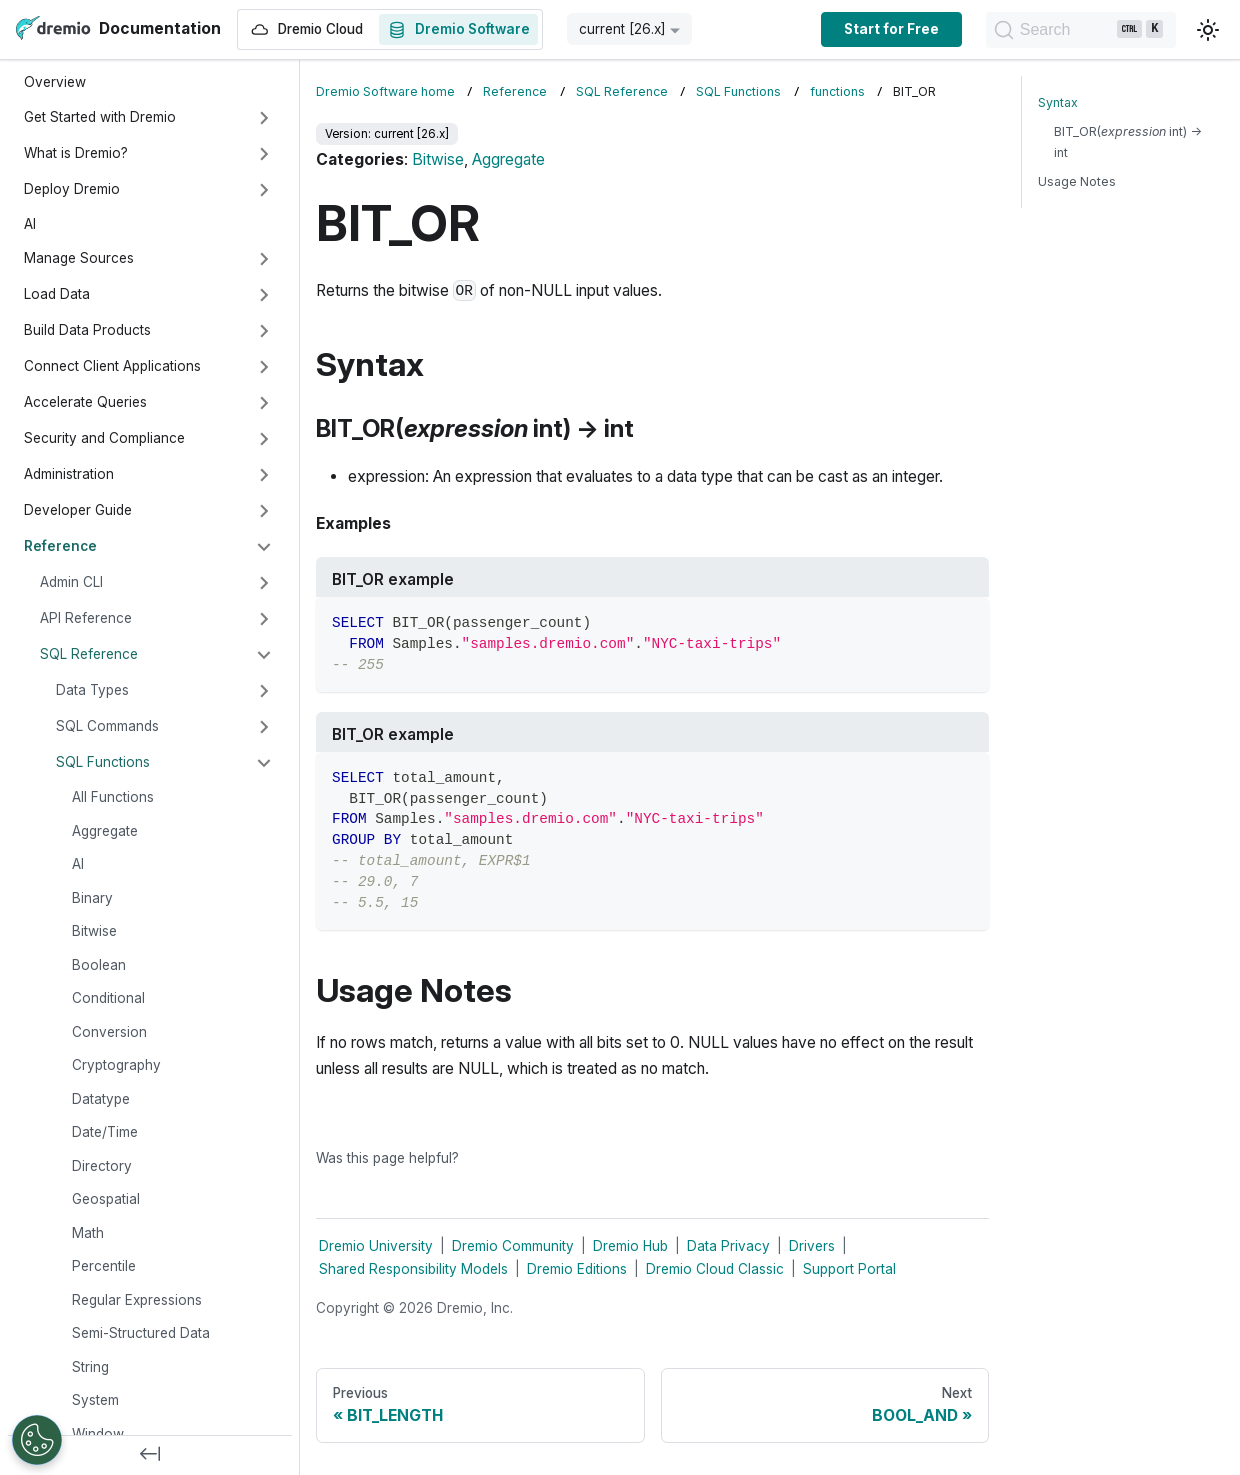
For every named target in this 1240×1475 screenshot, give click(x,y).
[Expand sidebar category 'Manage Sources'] (264, 259)
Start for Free (881, 29)
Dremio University (376, 1246)
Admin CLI (71, 582)
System (95, 1400)
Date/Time (105, 1132)
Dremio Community (513, 1246)
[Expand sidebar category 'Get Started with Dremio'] (264, 118)
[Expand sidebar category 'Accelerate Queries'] (264, 403)
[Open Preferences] (37, 1440)
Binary (92, 898)
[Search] (1076, 30)
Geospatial (106, 1199)
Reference (60, 546)
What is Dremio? (76, 153)
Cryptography (116, 1065)
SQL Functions (103, 762)
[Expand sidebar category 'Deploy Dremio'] (264, 190)
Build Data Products (87, 330)
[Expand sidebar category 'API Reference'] (264, 619)
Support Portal (849, 1269)
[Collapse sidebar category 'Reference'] (264, 547)
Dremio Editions (577, 1269)
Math (88, 1233)
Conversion (109, 1032)
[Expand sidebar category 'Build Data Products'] (264, 331)
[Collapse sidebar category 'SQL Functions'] (264, 763)
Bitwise (94, 931)
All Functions (113, 797)
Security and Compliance (104, 438)
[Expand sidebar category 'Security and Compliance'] (264, 439)
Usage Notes (1077, 181)
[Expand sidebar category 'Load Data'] (264, 295)
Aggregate (105, 831)
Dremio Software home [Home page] (385, 91)
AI (30, 224)
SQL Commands (107, 726)
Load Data (57, 294)
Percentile (104, 1266)
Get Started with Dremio (100, 117)
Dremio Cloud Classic (715, 1269)
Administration (69, 474)
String (90, 1367)
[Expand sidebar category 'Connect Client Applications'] (264, 367)
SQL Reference (89, 654)
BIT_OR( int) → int (1128, 142)
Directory (102, 1166)
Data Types (92, 690)
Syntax (1058, 102)
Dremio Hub (630, 1246)
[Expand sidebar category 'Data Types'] (264, 691)
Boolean (99, 965)
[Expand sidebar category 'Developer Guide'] (264, 511)
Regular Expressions (137, 1300)
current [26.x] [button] (622, 29)
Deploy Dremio (72, 189)
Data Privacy (728, 1246)
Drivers (812, 1246)
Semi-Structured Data (141, 1333)
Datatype (101, 1099)
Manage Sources (79, 258)
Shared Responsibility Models (413, 1269)
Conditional (108, 998)
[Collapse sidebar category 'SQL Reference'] (264, 655)
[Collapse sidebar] (150, 1455)
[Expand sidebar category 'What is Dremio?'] (264, 154)
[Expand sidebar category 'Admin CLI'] (264, 583)
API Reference (86, 618)
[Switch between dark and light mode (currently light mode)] (1208, 30)
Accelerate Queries (85, 402)
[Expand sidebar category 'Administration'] (264, 475)
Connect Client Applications (112, 366)
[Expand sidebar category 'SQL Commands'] (264, 727)
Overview (55, 82)
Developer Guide (78, 510)
